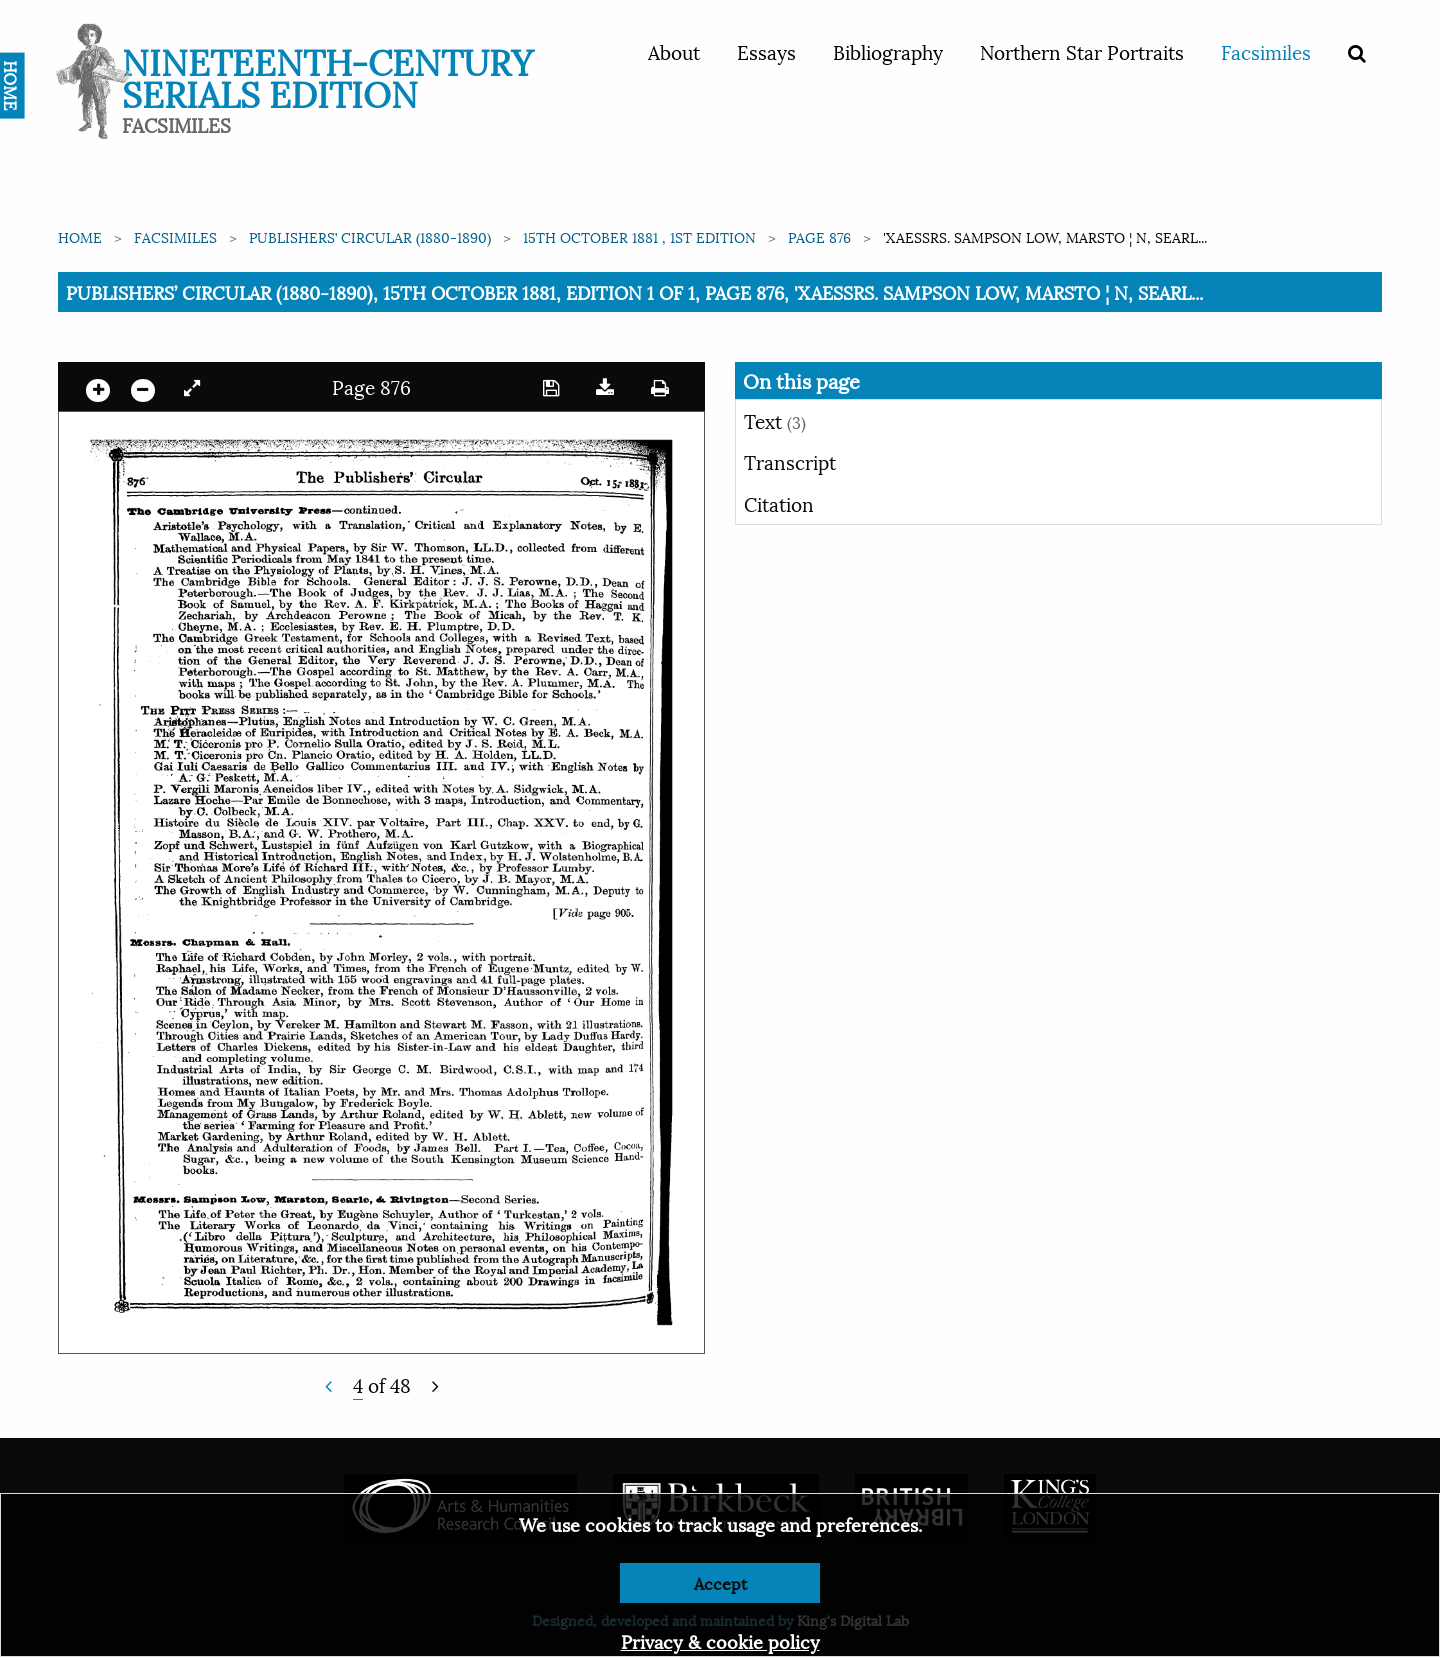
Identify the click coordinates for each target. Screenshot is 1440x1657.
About (674, 51)
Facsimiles (1266, 51)
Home (80, 236)
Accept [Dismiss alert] (720, 1582)
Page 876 (819, 236)
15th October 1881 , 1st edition (639, 236)
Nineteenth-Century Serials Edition (327, 75)
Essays (766, 51)
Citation (779, 503)
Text (775, 420)
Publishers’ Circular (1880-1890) (370, 236)
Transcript (790, 461)
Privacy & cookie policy (720, 1640)
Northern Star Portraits (1082, 51)
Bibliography (888, 51)
